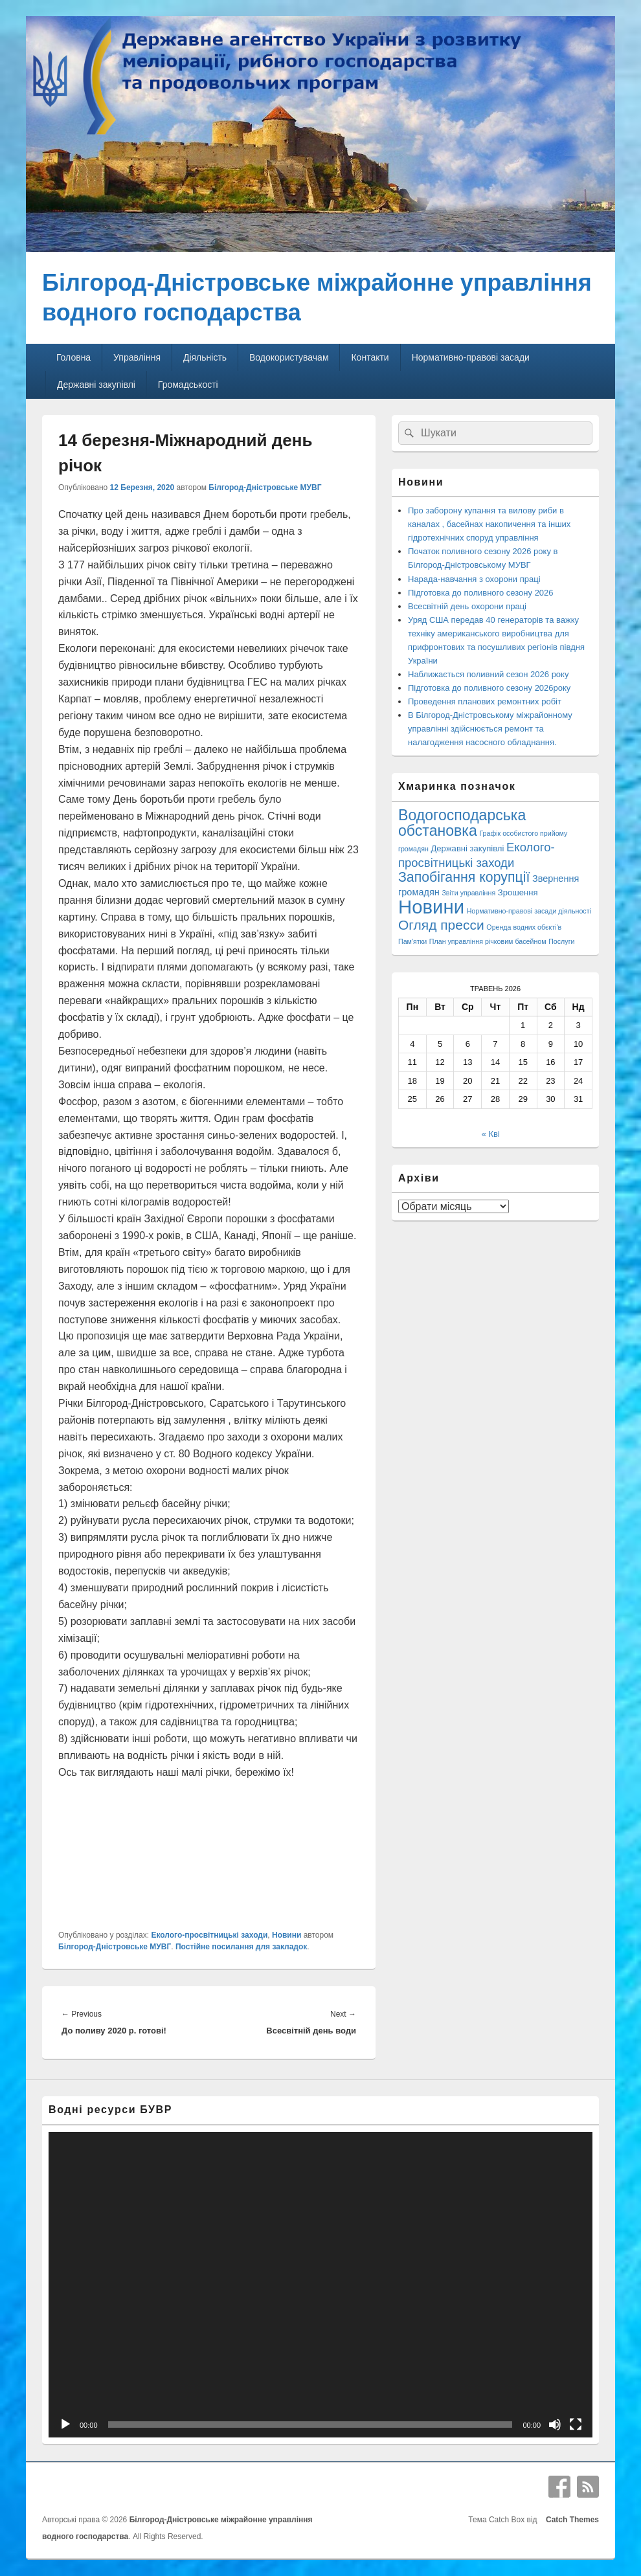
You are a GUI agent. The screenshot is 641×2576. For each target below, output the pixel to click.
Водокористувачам (288, 357)
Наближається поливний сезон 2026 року (488, 674)
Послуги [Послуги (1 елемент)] (561, 941)
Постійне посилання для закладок (241, 1946)
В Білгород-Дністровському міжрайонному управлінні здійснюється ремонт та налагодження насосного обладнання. (490, 728)
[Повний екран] (575, 2424)
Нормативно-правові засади (471, 357)
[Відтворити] (65, 2424)
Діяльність (205, 357)
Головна (73, 357)
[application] (320, 2285)
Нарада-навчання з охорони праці (474, 579)
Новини (286, 1935)
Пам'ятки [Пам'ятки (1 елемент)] (412, 941)
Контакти (369, 357)
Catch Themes (570, 2519)
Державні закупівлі (96, 384)
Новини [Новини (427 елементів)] (431, 906)
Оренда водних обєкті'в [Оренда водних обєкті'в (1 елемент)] (523, 927)
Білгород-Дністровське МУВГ (264, 487)
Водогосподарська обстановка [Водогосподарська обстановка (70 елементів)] (462, 823)
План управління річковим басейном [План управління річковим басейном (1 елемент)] (487, 941)
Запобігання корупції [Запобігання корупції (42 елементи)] (464, 877)
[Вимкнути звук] (554, 2424)
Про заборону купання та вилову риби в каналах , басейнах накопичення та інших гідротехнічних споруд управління (489, 524)
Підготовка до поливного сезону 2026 (481, 593)
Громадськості (188, 384)
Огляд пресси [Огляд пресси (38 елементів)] (441, 924)
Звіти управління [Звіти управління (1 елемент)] (468, 893)
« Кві (491, 1134)
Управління (137, 357)
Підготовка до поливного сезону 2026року (489, 688)
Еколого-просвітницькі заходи (209, 1935)
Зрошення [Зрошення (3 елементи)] (518, 892)
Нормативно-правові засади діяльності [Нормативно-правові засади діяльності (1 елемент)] (529, 911)
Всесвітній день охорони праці (467, 606)
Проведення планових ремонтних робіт (484, 701)
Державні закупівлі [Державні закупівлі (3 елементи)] (467, 848)
